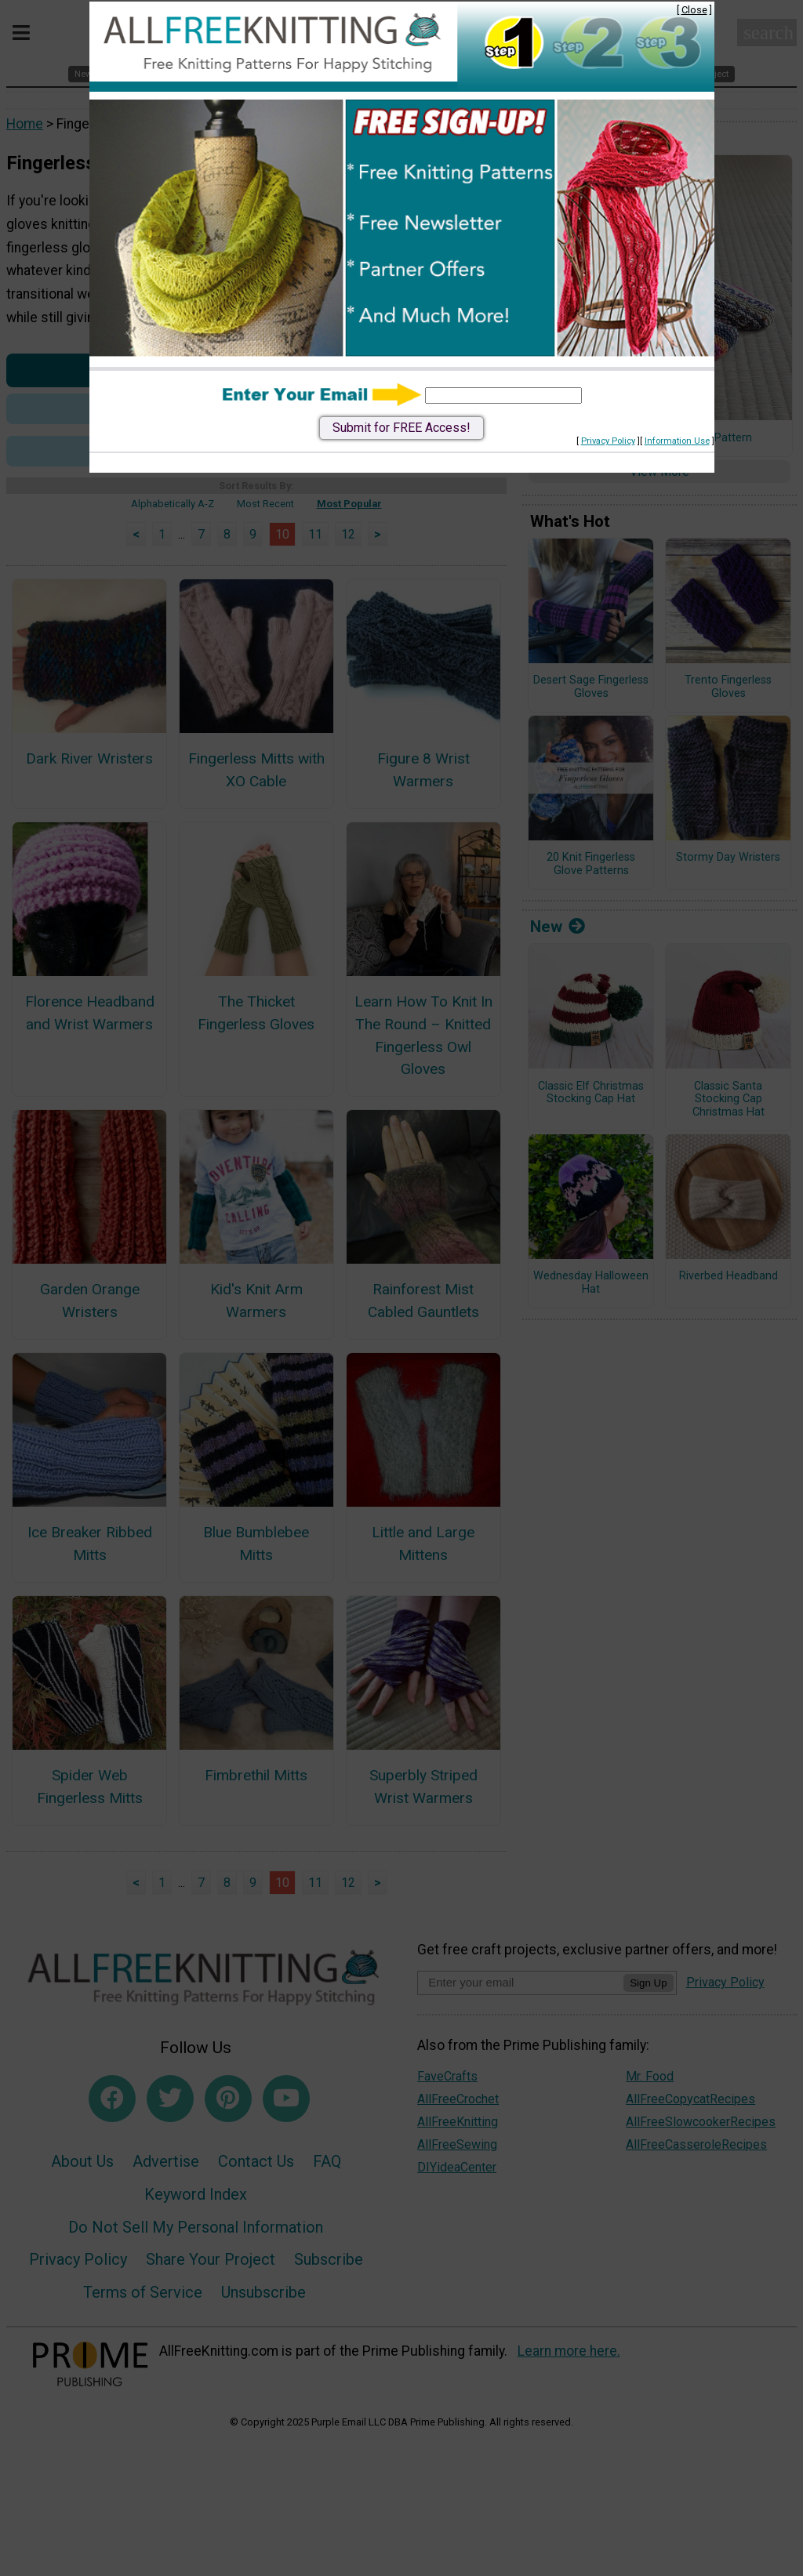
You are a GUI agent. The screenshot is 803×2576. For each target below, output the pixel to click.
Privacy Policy (608, 441)
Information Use (677, 441)
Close (694, 10)
